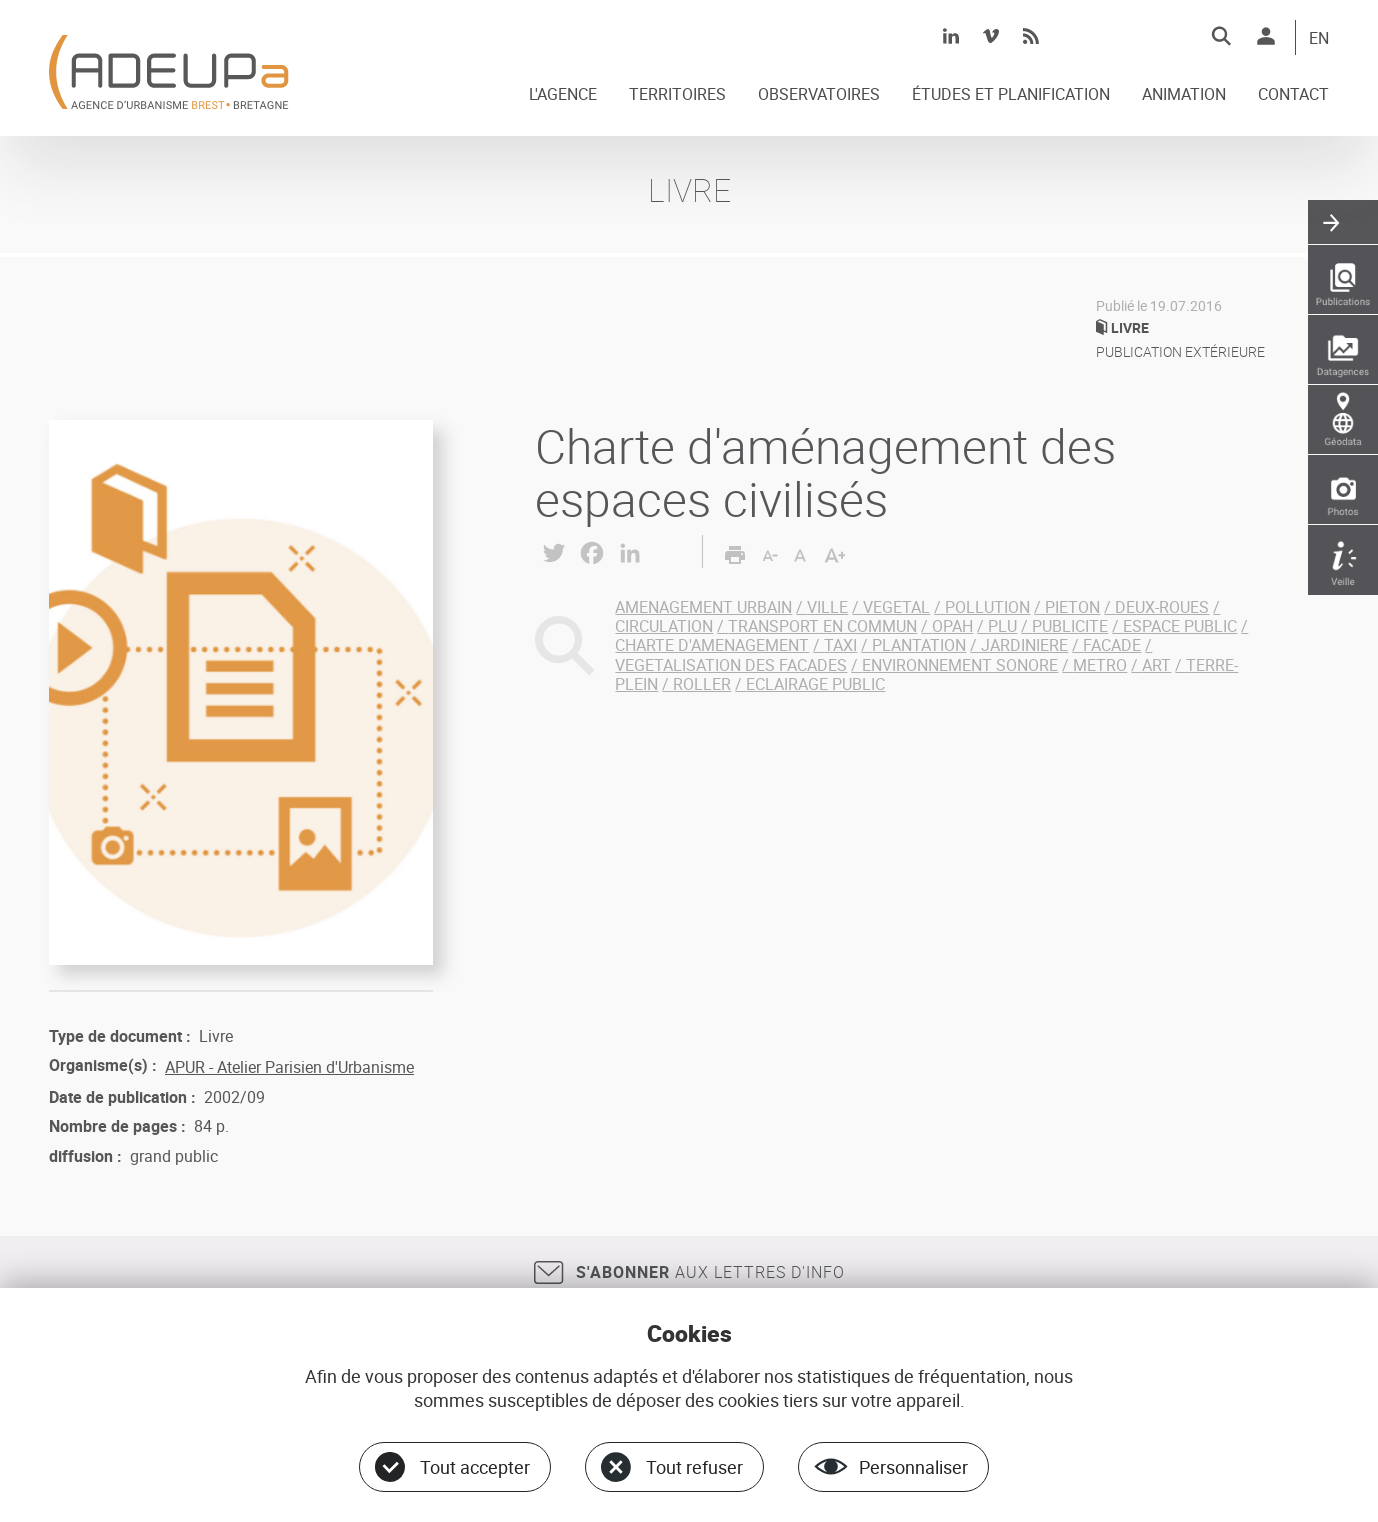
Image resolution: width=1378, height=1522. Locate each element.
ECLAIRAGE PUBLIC (815, 684)
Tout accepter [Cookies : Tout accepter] (475, 1467)
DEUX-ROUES (1162, 607)
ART (1156, 665)
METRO (1100, 665)
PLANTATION (919, 645)
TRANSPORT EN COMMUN (822, 626)
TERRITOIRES (677, 95)
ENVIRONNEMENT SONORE (960, 665)
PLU (1002, 626)
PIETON (1072, 607)
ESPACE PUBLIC (1180, 626)
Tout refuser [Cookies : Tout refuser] (694, 1467)
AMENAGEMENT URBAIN (703, 607)
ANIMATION (1184, 95)
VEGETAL (896, 607)
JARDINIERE (1024, 645)
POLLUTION (987, 607)
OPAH (952, 626)
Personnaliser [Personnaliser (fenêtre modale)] (913, 1467)
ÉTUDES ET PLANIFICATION (1011, 95)
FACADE (1112, 645)
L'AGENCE (563, 95)
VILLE (827, 607)
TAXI (840, 645)
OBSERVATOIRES (819, 95)
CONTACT (1293, 95)
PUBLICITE (1070, 626)
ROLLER (702, 684)
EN (1319, 39)
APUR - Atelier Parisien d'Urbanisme (289, 1067)
